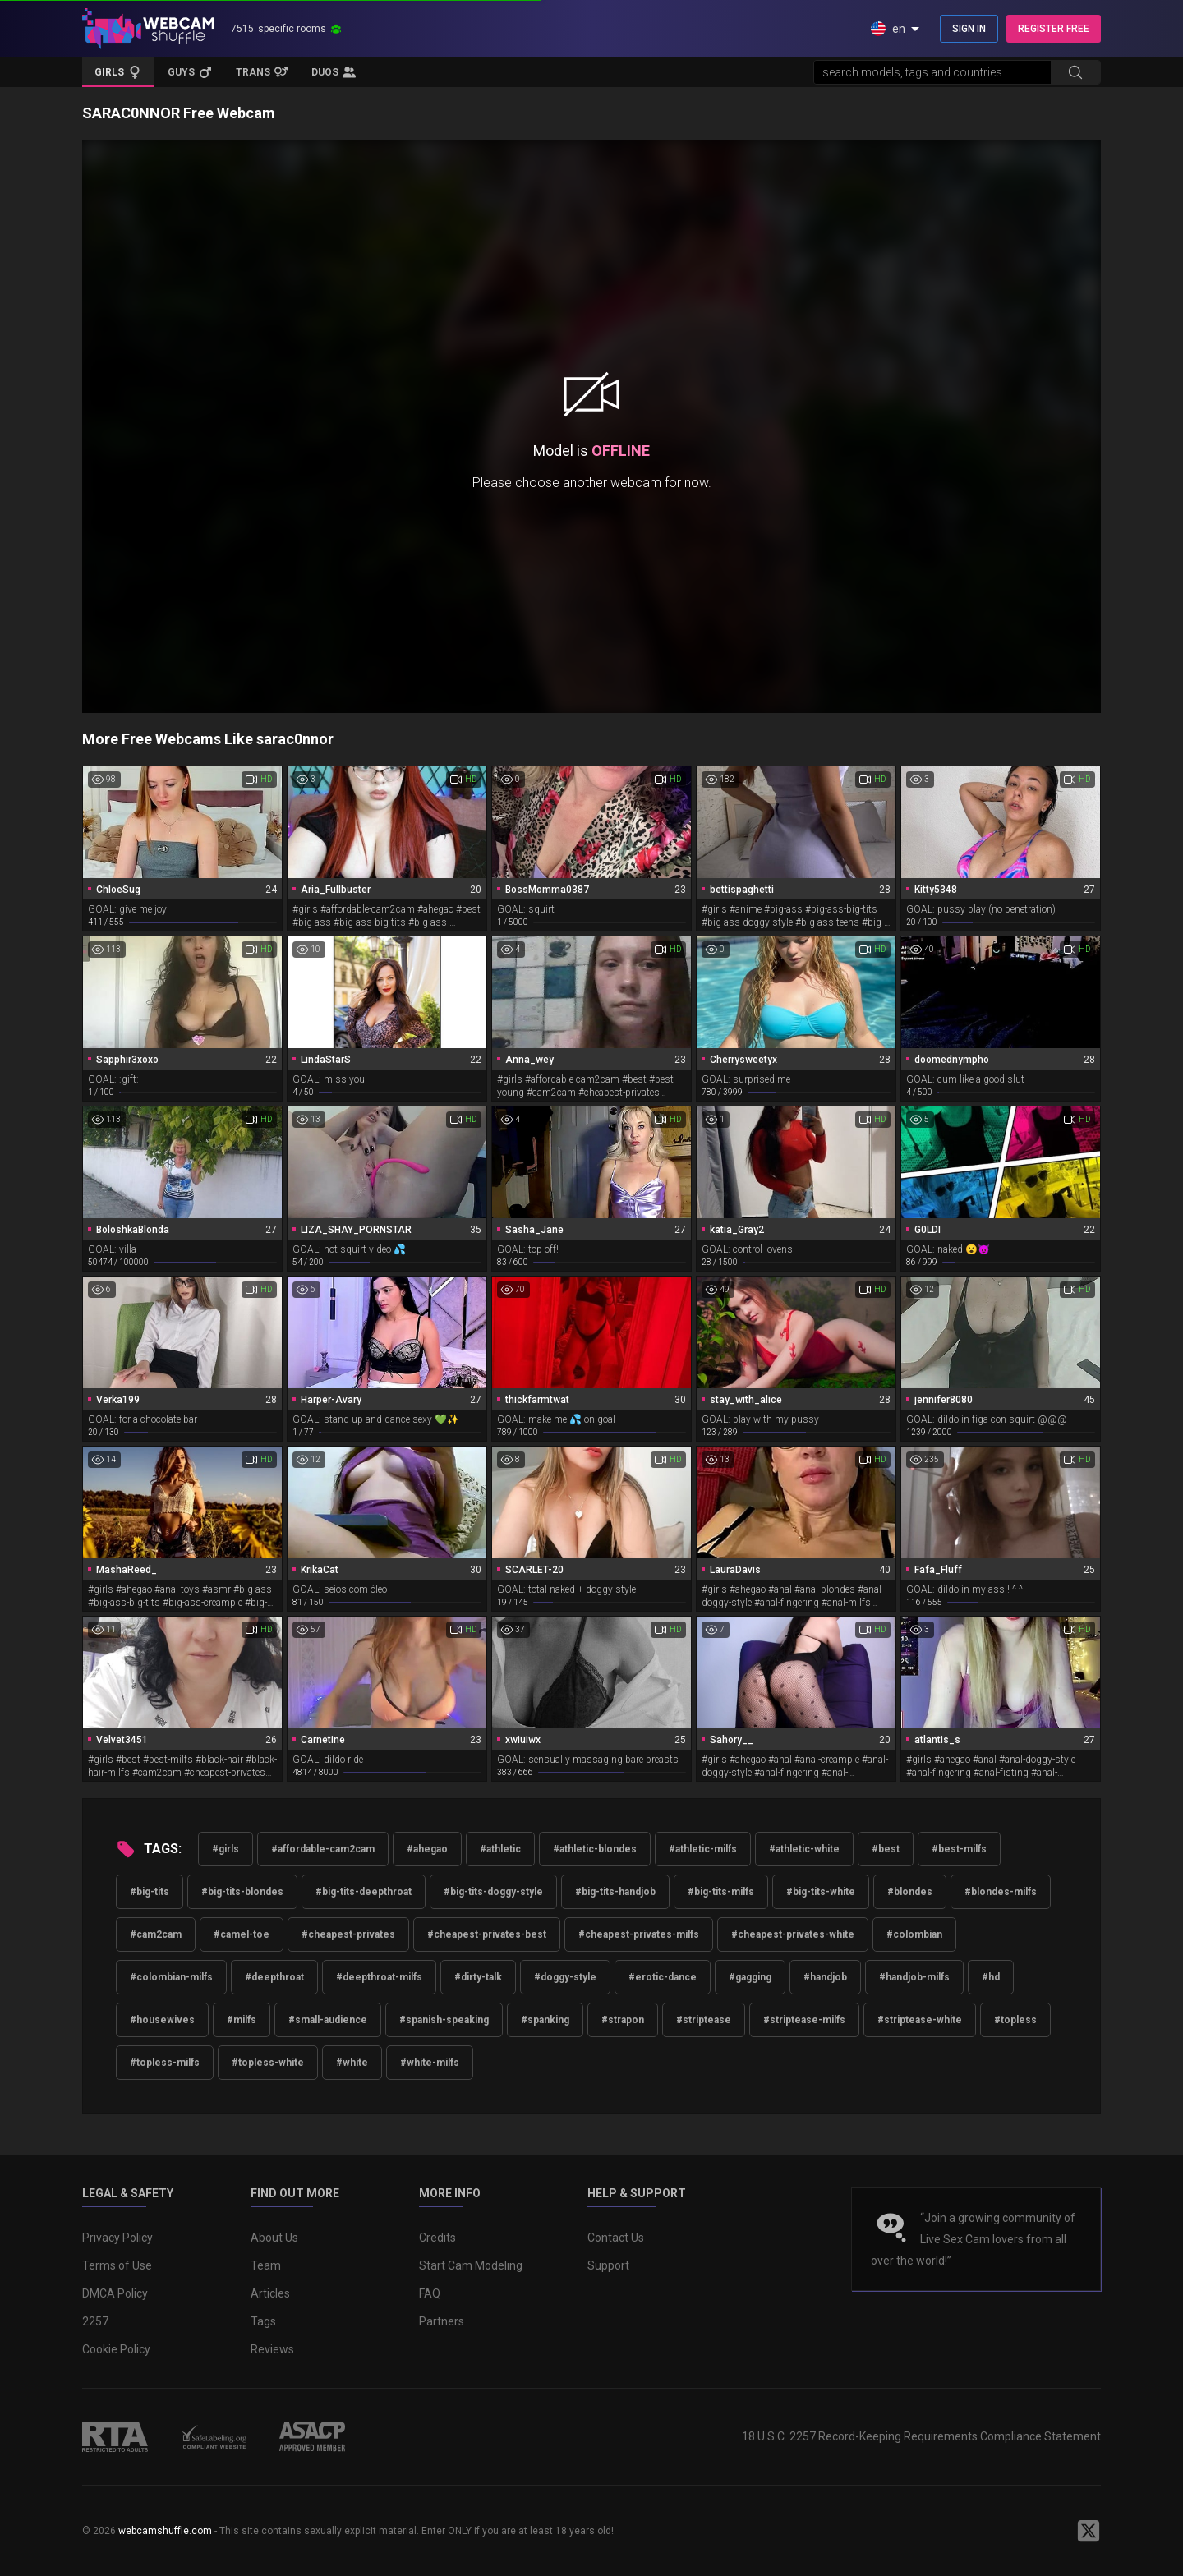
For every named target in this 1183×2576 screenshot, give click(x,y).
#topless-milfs (165, 2062)
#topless (1015, 2020)
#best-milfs (959, 1849)
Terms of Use (117, 2265)
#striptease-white (919, 2020)
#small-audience (327, 2020)
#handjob (825, 1977)
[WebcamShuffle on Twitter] (1088, 2530)
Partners (441, 2321)
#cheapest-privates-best (486, 1934)
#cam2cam (156, 1934)
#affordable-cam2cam (323, 1849)
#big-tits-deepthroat (363, 1892)
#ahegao (427, 1849)
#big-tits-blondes (242, 1892)
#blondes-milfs (1000, 1892)
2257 (95, 2321)
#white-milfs (429, 2062)
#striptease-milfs (804, 2020)
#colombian (914, 1934)
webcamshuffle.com (165, 2531)
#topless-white (268, 2062)
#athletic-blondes (595, 1849)
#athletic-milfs (703, 1849)
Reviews (272, 2349)
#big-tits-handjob (615, 1892)
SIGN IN (969, 28)
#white (352, 2062)
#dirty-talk (478, 1977)
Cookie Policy (116, 2349)
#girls (225, 1849)
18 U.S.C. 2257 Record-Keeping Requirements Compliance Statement (921, 2436)
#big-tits (149, 1892)
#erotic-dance (662, 1977)
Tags (263, 2321)
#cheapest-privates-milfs (638, 1934)
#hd (991, 1977)
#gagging (750, 1977)
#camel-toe (241, 1934)
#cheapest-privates (348, 1934)
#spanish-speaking (444, 2020)
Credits (437, 2237)
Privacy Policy (117, 2237)
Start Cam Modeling (470, 2265)
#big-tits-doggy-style (493, 1892)
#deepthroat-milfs (379, 1977)
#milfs (241, 2020)
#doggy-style (565, 1977)
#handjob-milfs (914, 1977)
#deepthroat (274, 1977)
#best (886, 1849)
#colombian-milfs (171, 1977)
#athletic (500, 1849)
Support (608, 2265)
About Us (274, 2237)
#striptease (703, 2020)
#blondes (909, 1892)
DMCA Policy (115, 2293)
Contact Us (615, 2237)
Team (266, 2265)
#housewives (162, 2020)
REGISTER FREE (1053, 28)
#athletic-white (804, 1849)
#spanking (545, 2020)
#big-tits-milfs (721, 1892)
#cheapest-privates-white (792, 1934)
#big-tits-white (820, 1892)
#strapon (622, 2020)
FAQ (429, 2293)
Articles (270, 2293)
